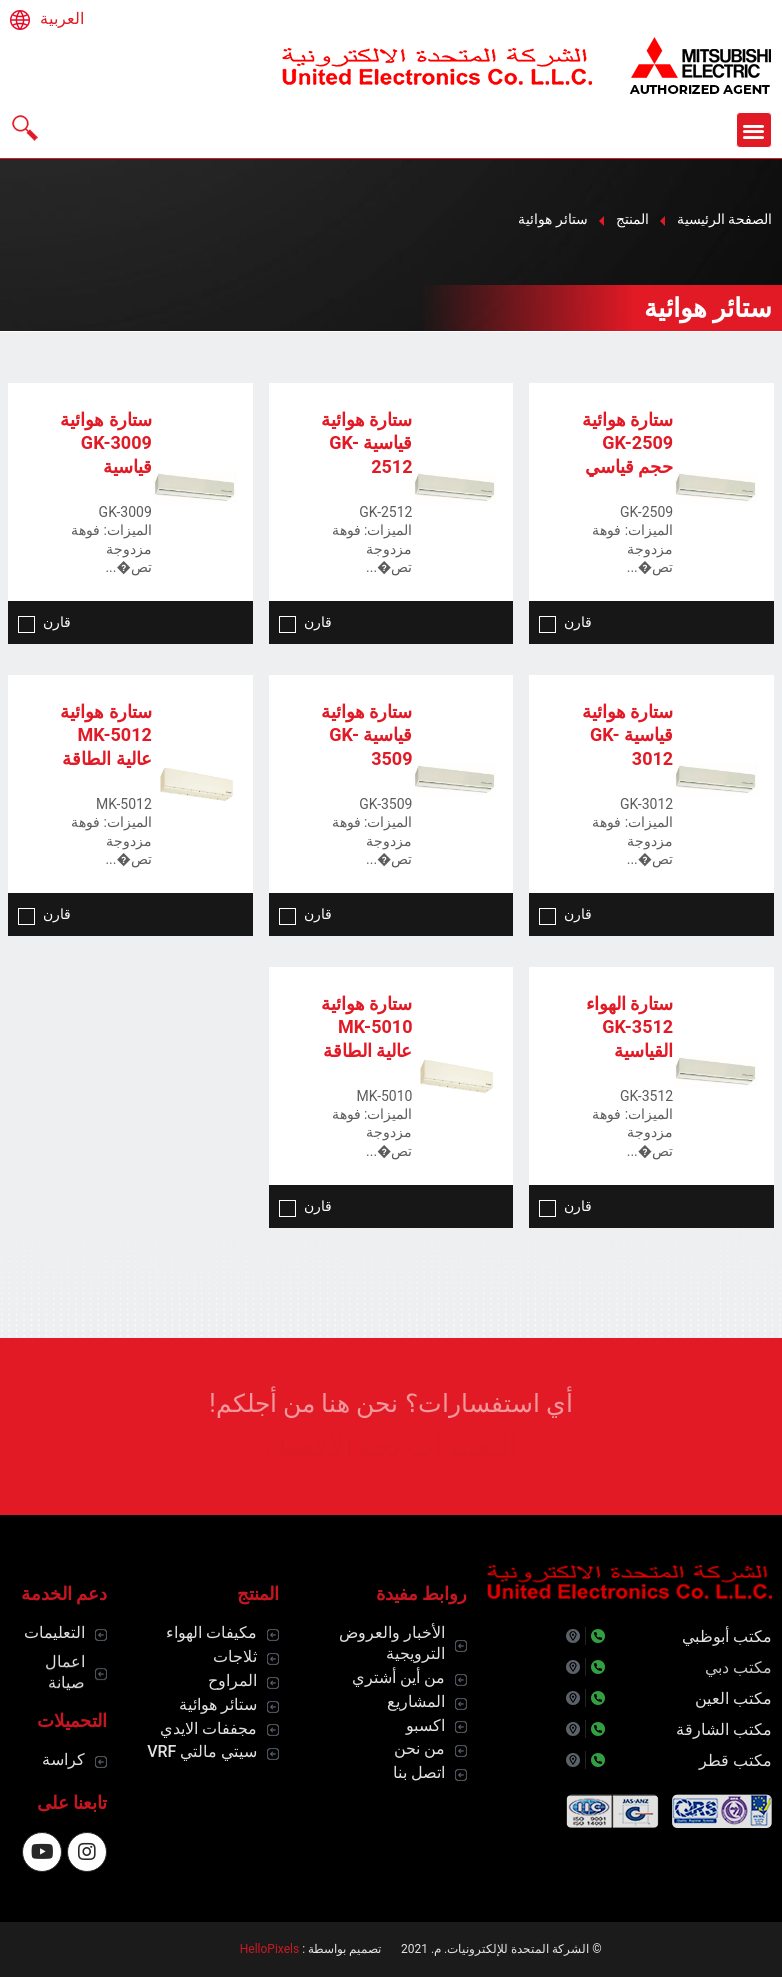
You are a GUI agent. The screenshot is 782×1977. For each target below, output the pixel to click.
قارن (565, 622)
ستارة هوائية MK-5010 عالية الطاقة (366, 1027)
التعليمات (54, 1632)
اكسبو (425, 1725)
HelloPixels (269, 1949)
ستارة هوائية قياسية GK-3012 (627, 735)
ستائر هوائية (218, 1704)
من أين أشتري (398, 1677)
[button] (754, 130)
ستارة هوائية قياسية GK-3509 (366, 735)
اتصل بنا (419, 1772)
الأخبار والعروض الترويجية (392, 1643)
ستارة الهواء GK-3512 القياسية (629, 1027)
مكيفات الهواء (211, 1632)
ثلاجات (235, 1656)
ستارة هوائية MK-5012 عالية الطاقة (105, 735)
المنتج (632, 219)
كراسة (63, 1759)
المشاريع (416, 1701)
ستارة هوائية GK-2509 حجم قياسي (627, 443)
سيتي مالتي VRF (202, 1751)
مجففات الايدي (208, 1728)
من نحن (419, 1748)
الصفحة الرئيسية (724, 219)
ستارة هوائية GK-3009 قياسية (105, 443)
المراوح (232, 1680)
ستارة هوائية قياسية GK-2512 (366, 443)
